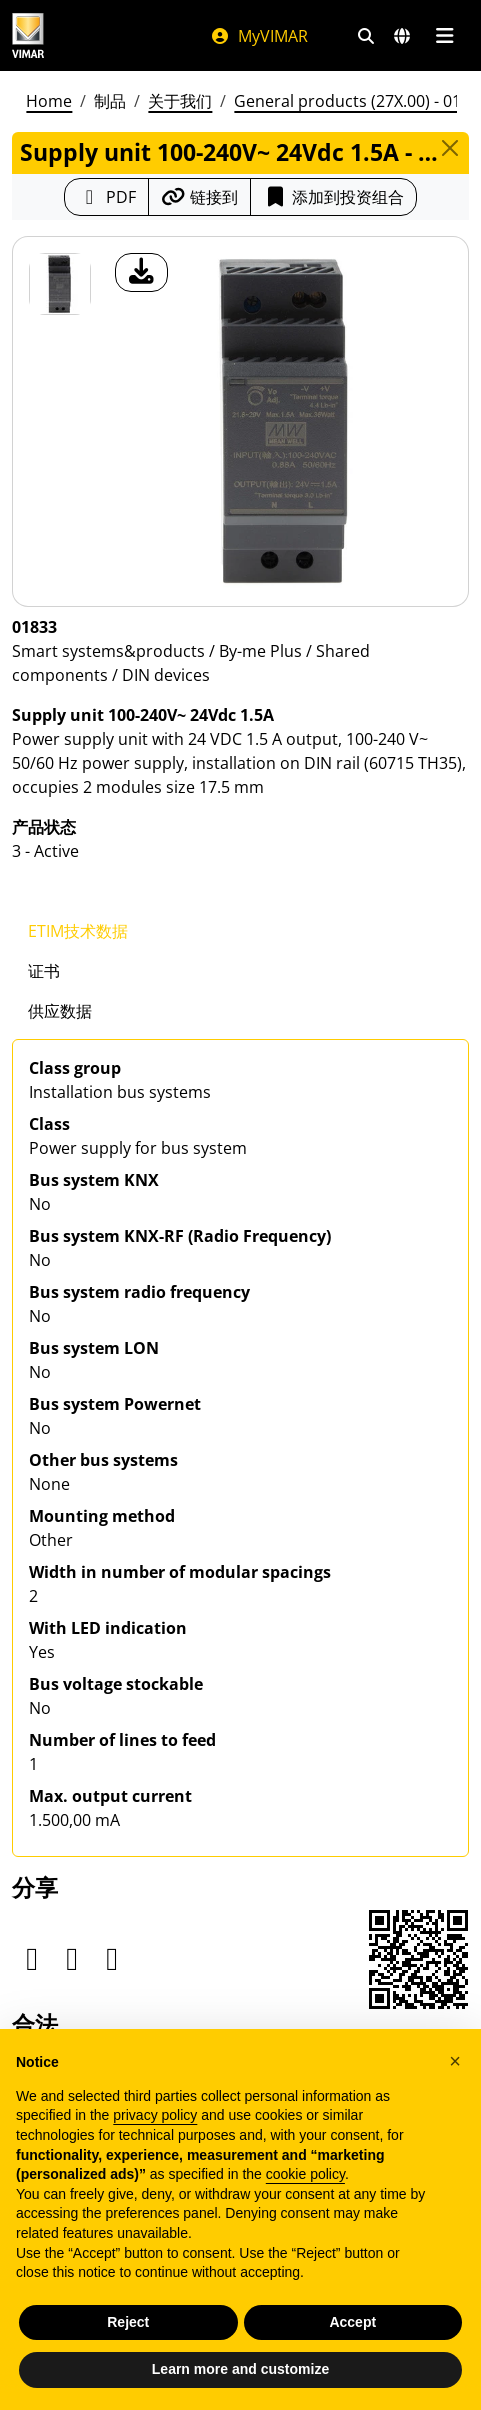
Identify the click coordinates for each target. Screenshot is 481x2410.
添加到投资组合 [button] (333, 197)
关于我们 (180, 101)
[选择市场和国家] (402, 36)
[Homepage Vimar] (28, 35)
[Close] (450, 148)
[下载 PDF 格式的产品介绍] (106, 197)
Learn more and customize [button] (240, 2369)
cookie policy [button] (305, 2174)
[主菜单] (444, 36)
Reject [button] (128, 2322)
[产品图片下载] (141, 272)
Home (49, 101)
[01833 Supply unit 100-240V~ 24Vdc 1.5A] (60, 284)
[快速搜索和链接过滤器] (366, 36)
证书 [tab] (44, 971)
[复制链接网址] (199, 197)
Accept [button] (352, 2322)
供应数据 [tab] (60, 1011)
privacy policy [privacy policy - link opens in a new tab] (155, 2115)
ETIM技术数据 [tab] (78, 931)
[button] (455, 2061)
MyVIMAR (259, 36)
